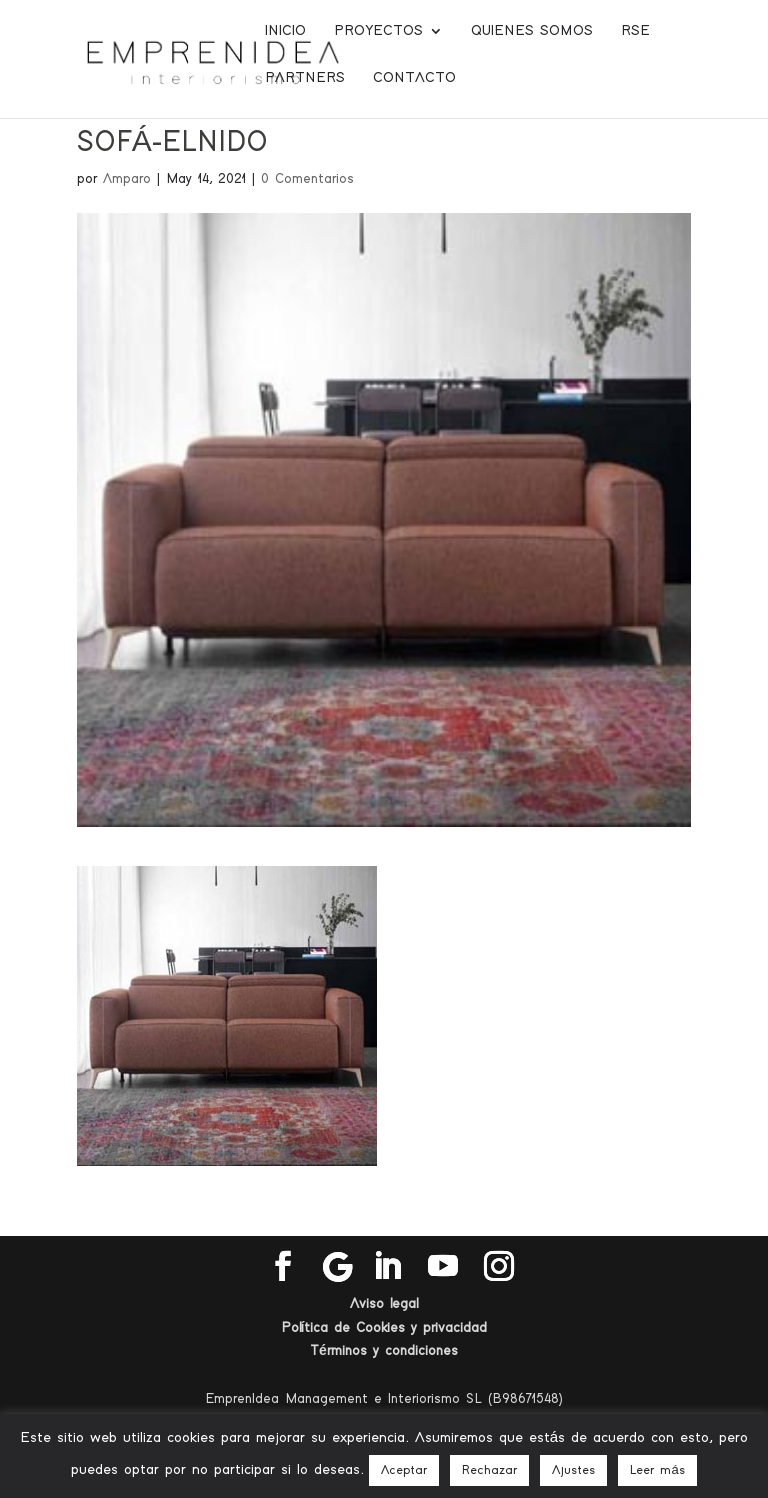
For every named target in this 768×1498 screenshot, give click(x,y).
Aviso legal (384, 1304)
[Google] (338, 1267)
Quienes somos (532, 31)
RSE (635, 31)
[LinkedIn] (387, 1267)
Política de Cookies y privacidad (384, 1328)
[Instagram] (499, 1267)
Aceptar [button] (404, 1470)
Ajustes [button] (573, 1470)
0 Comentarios (307, 179)
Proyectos (378, 31)
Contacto (414, 78)
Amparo (127, 179)
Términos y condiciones (384, 1351)
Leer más (657, 1470)
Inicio (285, 31)
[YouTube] (443, 1267)
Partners (305, 78)
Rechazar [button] (489, 1470)
